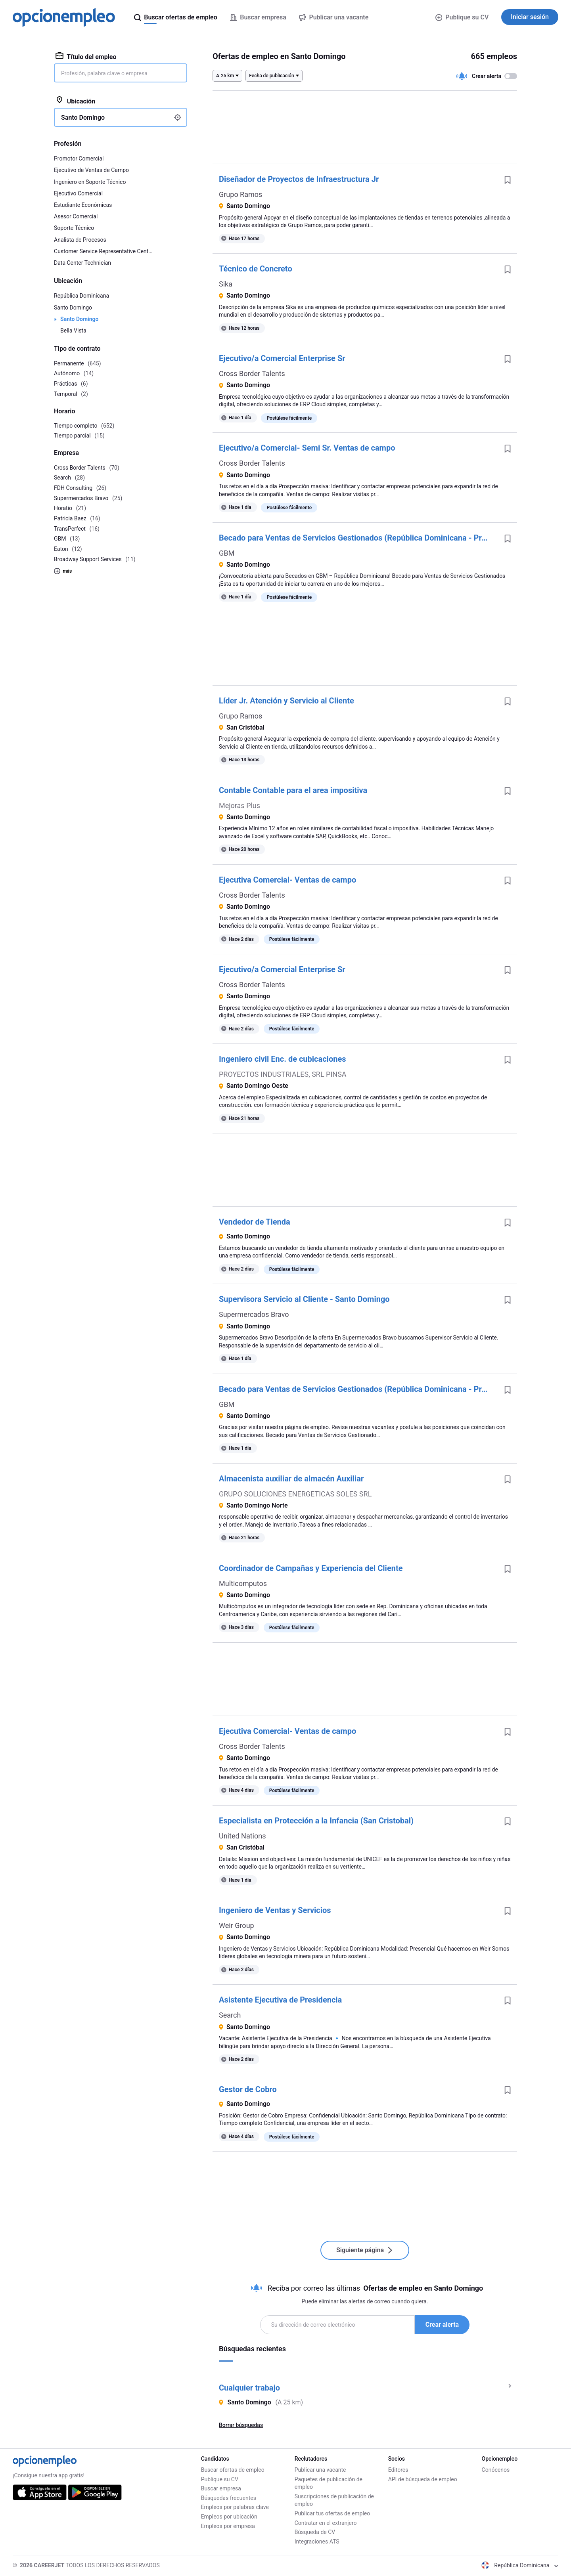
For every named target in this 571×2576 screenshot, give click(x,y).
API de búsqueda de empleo (422, 2479)
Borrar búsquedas (241, 2425)
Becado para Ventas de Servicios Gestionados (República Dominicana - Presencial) (358, 538)
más (63, 571)
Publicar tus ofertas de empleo (332, 2513)
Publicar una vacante (320, 2470)
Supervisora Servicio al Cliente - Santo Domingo (304, 1299)
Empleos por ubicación (229, 2516)
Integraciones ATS (317, 2541)
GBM (226, 553)
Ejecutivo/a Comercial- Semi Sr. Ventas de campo (307, 448)
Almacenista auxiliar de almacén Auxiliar (291, 1478)
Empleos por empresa (228, 2526)
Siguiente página (364, 2250)
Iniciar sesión (530, 17)
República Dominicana (81, 295)
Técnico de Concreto (255, 268)
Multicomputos (243, 1583)
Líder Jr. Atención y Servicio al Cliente (286, 700)
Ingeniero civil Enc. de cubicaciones (282, 1059)
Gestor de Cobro (248, 2089)
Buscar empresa (221, 2488)
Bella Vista (73, 330)
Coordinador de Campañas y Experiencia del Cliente (310, 1568)
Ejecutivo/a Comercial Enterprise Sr (282, 358)
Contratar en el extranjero (326, 2523)
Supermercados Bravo (254, 1314)
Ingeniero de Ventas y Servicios (275, 1910)
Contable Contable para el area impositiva (293, 790)
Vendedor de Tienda (254, 1222)
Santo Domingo (73, 307)
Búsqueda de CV (315, 2532)
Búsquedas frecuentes (228, 2498)
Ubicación (75, 100)
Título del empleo (86, 56)
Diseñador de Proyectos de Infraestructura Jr (299, 179)
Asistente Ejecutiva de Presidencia (280, 2000)
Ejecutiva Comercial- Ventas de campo (287, 880)
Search (230, 2015)
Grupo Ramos (240, 194)
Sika (225, 284)
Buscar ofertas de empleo (232, 2470)
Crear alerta (442, 2324)
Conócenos (496, 2470)
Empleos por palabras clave (235, 2507)
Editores (398, 2470)
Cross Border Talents (252, 373)
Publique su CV (462, 17)
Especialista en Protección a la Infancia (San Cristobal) (316, 1820)
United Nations (242, 1836)
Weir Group (236, 1925)
